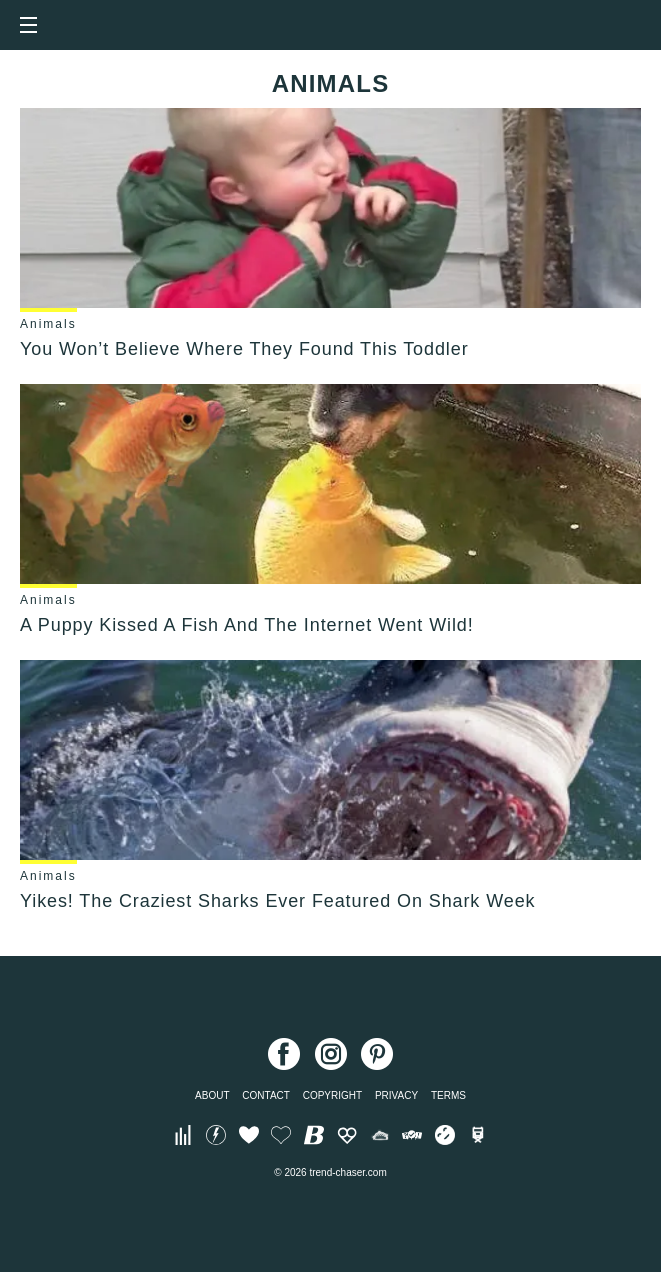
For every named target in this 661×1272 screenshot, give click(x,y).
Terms (448, 1095)
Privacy (396, 1095)
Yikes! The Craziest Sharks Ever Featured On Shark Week (277, 901)
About (212, 1095)
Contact (266, 1095)
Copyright (332, 1095)
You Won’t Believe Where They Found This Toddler (244, 349)
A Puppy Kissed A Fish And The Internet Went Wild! (247, 625)
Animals (48, 324)
